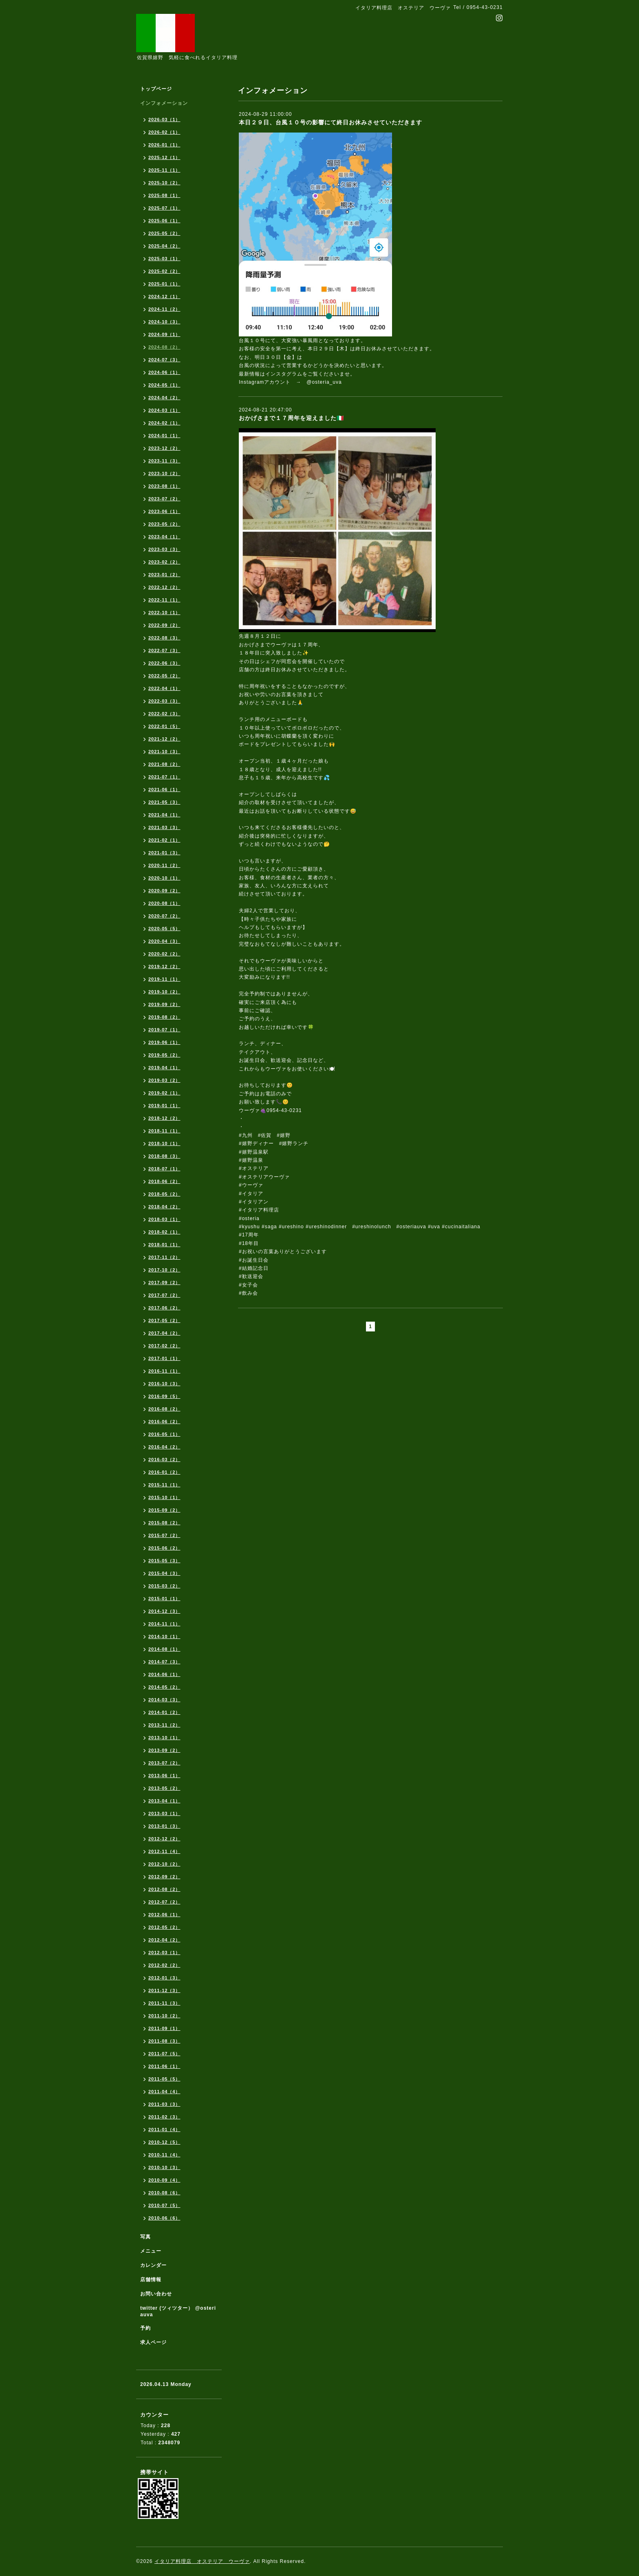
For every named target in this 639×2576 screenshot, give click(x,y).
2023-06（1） (164, 511)
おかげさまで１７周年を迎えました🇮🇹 (291, 418)
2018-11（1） (164, 1130)
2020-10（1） (164, 878)
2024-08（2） (164, 347)
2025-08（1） (164, 195)
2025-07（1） (164, 208)
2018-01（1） (164, 1244)
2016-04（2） (164, 1446)
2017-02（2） (164, 1345)
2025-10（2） (164, 182)
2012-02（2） (164, 1965)
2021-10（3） (164, 751)
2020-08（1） (164, 903)
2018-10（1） (164, 1143)
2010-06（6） (164, 2218)
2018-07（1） (164, 1168)
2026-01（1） (164, 144)
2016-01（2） (164, 1472)
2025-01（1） (164, 283)
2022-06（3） (164, 663)
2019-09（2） (164, 1004)
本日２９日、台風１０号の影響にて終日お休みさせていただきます (330, 122)
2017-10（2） (164, 1269)
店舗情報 (150, 2279)
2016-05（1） (164, 1434)
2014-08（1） (164, 1649)
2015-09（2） (164, 1510)
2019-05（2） (164, 1055)
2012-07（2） (164, 1901)
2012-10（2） (164, 1864)
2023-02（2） (164, 561)
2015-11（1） (164, 1484)
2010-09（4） (164, 2180)
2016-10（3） (164, 1383)
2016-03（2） (164, 1459)
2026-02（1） (164, 132)
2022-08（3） (164, 637)
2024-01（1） (164, 435)
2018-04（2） (164, 1206)
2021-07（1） (164, 776)
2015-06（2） (164, 1548)
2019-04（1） (164, 1067)
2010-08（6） (164, 2192)
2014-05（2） (164, 1687)
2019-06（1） (164, 1042)
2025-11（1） (164, 170)
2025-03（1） (164, 258)
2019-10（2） (164, 991)
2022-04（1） (164, 688)
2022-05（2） (164, 675)
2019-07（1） (164, 1029)
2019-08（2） (164, 1017)
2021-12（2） (164, 738)
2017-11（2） (164, 1257)
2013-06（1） (164, 1775)
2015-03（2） (164, 1585)
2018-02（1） (164, 1231)
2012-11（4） (164, 1851)
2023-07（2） (164, 498)
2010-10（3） (164, 2167)
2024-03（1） (164, 410)
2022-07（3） (164, 650)
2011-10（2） (164, 2015)
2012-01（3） (164, 1977)
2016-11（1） (164, 1371)
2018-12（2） (164, 1118)
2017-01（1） (164, 1358)
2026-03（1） (164, 119)
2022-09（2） (164, 625)
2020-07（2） (164, 915)
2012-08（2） (164, 1889)
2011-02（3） (164, 2116)
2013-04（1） (164, 1800)
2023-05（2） (164, 524)
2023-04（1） (164, 536)
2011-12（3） (164, 1990)
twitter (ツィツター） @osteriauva (178, 2311)
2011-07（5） (164, 2053)
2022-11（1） (164, 599)
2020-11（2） (164, 865)
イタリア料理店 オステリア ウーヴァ (202, 2561)
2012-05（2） (164, 1927)
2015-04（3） (164, 1573)
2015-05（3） (164, 1560)
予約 (145, 2328)
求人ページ (153, 2342)
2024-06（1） (164, 372)
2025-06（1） (164, 220)
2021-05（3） (164, 802)
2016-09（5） (164, 1396)
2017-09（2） (164, 1282)
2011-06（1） (164, 2066)
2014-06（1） (164, 1674)
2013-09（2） (164, 1750)
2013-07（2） (164, 1762)
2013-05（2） (164, 1788)
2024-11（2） (164, 309)
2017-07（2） (164, 1295)
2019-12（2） (164, 966)
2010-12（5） (164, 2142)
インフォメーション (164, 103)
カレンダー (153, 2265)
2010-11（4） (164, 2154)
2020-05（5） (164, 928)
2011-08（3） (164, 2041)
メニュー (150, 2251)
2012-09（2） (164, 1876)
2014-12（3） (164, 1611)
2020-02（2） (164, 953)
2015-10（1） (164, 1497)
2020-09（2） (164, 890)
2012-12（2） (164, 1838)
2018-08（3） (164, 1156)
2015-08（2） (164, 1522)
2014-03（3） (164, 1699)
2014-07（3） (164, 1661)
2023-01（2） (164, 574)
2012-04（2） (164, 1939)
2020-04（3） (164, 941)
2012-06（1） (164, 1914)
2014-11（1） (164, 1623)
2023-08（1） (164, 486)
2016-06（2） (164, 1421)
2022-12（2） (164, 587)
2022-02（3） (164, 713)
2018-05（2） (164, 1194)
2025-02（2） (164, 271)
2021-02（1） (164, 840)
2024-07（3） (164, 359)
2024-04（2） (164, 397)
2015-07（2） (164, 1535)
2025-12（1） (164, 157)
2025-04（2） (164, 245)
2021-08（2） (164, 764)
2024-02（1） (164, 422)
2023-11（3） (164, 460)
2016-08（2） (164, 1408)
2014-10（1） (164, 1636)
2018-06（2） (164, 1181)
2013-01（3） (164, 1826)
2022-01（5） (164, 726)
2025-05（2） (164, 233)
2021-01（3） (164, 852)
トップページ (156, 89)
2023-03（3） (164, 549)
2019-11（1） (164, 979)
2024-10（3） (164, 321)
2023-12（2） (164, 448)
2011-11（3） (164, 2003)
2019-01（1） (164, 1105)
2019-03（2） (164, 1080)
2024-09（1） (164, 334)
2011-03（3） (164, 2104)
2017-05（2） (164, 1320)
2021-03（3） (164, 827)
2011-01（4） (164, 2129)
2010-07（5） (164, 2205)
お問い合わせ (156, 2294)
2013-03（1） (164, 1813)
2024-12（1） (164, 296)
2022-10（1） (164, 612)
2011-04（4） (164, 2091)
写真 (145, 2237)
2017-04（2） (164, 1333)
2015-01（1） (164, 1598)
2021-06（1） (164, 789)
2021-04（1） (164, 814)
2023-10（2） (164, 473)
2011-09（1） (164, 2028)
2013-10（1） (164, 1737)
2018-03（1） (164, 1219)
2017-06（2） (164, 1307)
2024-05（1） (164, 385)
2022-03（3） (164, 701)
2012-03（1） (164, 1952)
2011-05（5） (164, 2078)
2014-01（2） (164, 1712)
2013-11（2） (164, 1724)
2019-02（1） (164, 1092)
